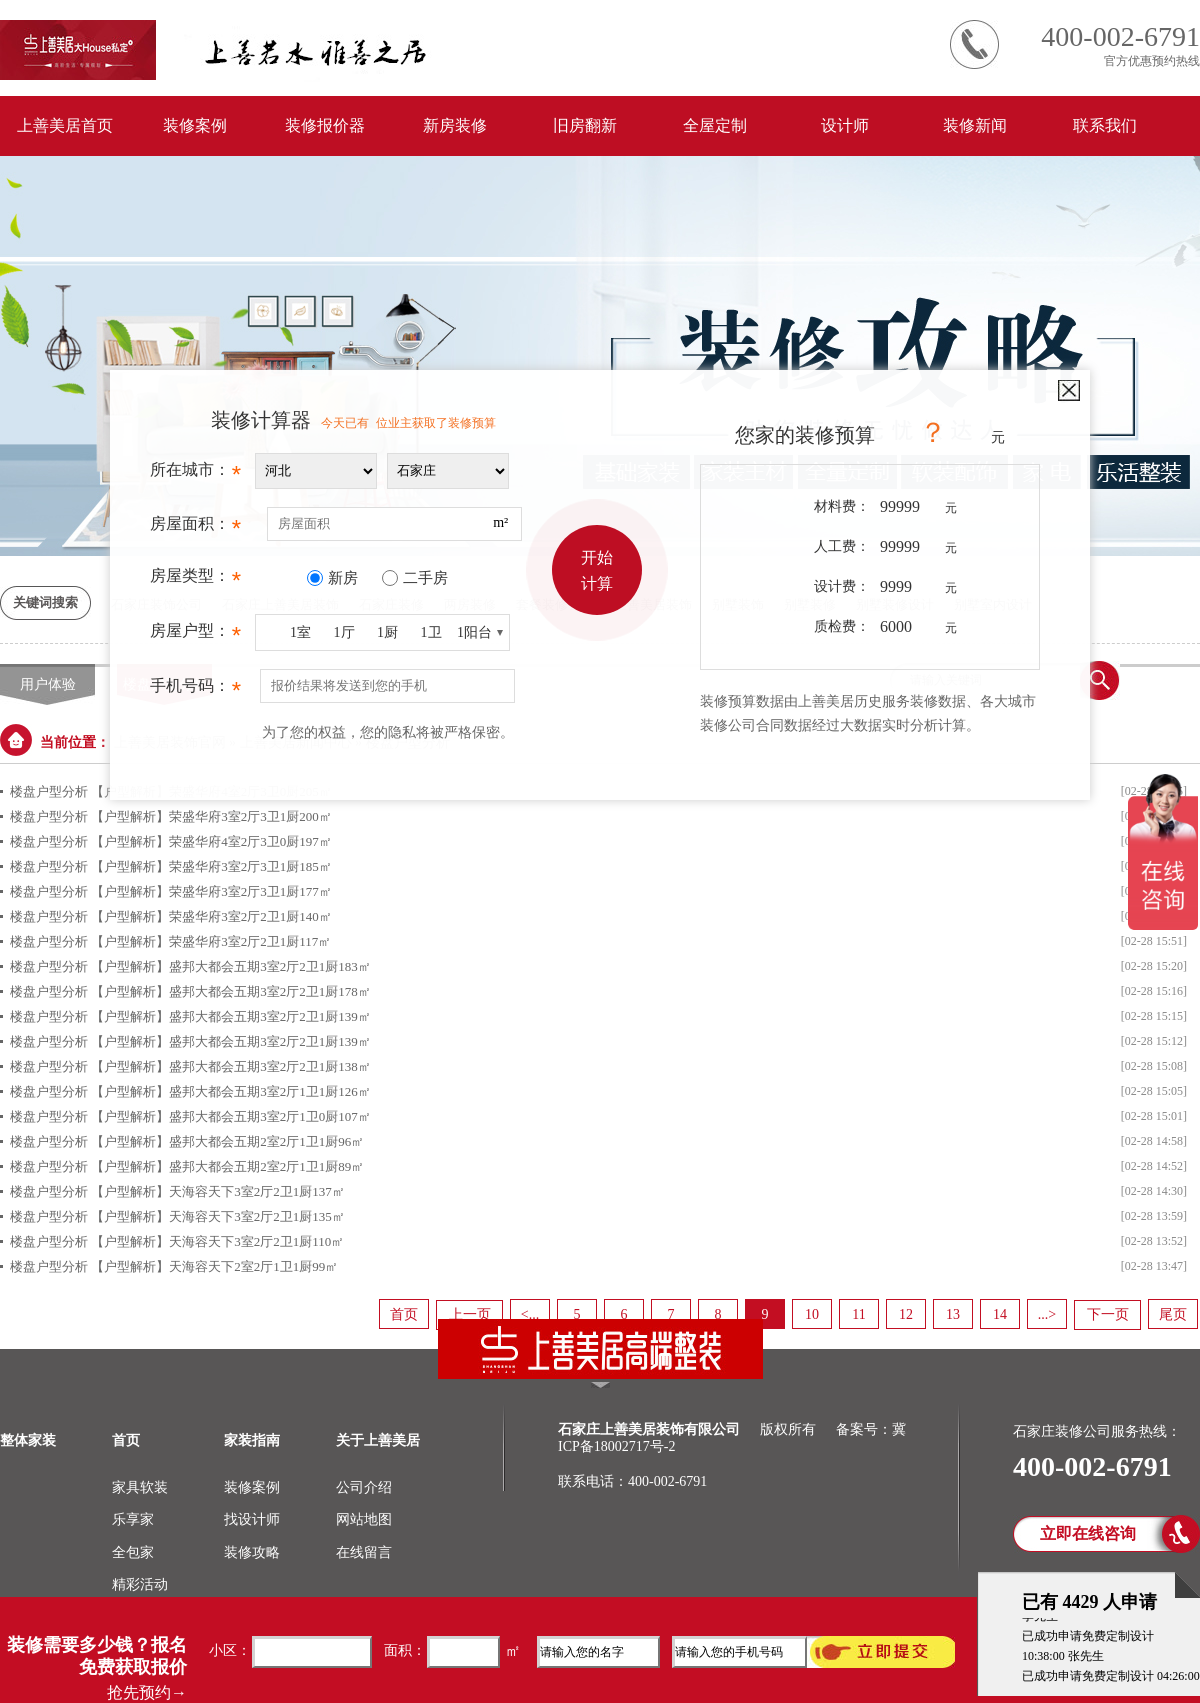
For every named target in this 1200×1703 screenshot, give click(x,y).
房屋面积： (195, 529)
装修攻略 (252, 1552)
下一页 (1108, 1314)
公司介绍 (364, 1487)
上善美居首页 (65, 125)
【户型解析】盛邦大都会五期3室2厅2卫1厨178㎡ (231, 991)
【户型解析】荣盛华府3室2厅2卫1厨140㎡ (211, 916)
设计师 (845, 125)
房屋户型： (195, 636)
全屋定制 (715, 125)
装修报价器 (325, 125)
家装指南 (252, 1440)
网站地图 (364, 1519)
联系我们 (1105, 125)
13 (953, 1314)
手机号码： (195, 691)
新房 (343, 578)
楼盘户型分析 (49, 866)
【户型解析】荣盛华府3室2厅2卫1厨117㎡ (211, 941)
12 (906, 1314)
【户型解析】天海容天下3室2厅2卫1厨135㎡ (218, 1216)
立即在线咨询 (1088, 1533)
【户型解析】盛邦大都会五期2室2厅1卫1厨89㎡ (227, 1166)
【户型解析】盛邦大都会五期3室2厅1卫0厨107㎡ (231, 1116)
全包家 (133, 1552)
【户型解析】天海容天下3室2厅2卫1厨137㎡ (218, 1191)
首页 (404, 1314)
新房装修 (455, 125)
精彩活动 (140, 1584)
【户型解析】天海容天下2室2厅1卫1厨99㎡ (214, 1266)
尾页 (1173, 1314)
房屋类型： (195, 581)
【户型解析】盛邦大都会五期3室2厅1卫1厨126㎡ (231, 1091)
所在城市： (195, 475)
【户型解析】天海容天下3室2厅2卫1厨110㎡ (217, 1241)
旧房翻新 (585, 125)
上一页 (470, 1314)
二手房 (425, 578)
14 (1000, 1314)
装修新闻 (975, 125)
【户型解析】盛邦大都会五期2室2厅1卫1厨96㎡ (227, 1141)
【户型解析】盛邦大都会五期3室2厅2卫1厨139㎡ (231, 1016)
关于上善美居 (378, 1440)
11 (858, 1314)
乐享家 (133, 1519)
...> (1047, 1314)
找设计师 (252, 1519)
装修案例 (195, 125)
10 (812, 1314)
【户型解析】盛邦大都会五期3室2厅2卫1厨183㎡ (231, 966)
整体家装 (28, 1440)
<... (530, 1314)
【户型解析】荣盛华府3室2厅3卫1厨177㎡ (211, 891)
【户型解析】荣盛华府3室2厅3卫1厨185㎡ (211, 866)
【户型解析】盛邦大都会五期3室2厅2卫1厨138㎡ (231, 1066)
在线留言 (364, 1552)
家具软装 (140, 1487)
